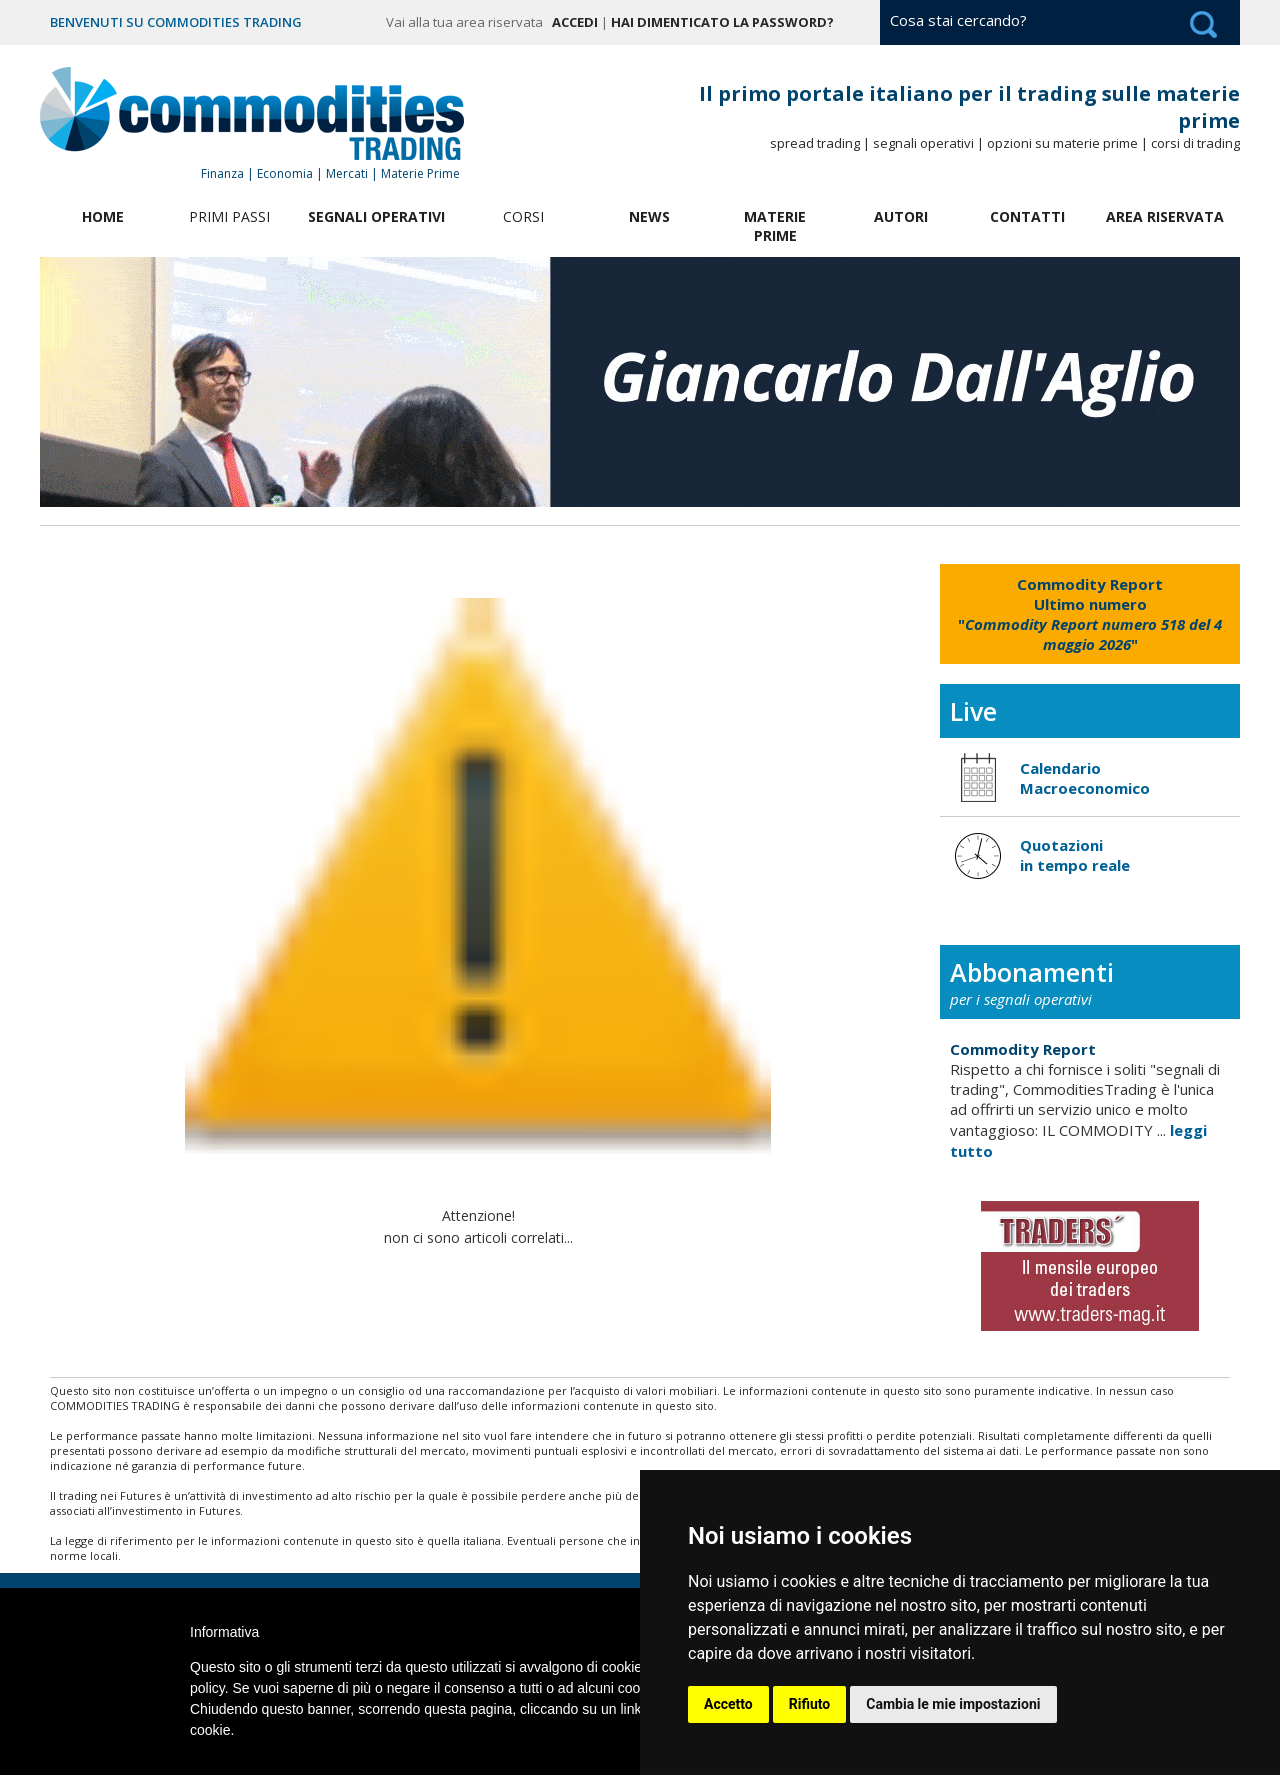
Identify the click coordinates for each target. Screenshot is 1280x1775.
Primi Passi (229, 216)
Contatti (1027, 216)
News (649, 216)
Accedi (575, 22)
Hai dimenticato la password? (722, 22)
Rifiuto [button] (810, 1704)
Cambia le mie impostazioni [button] (953, 1704)
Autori (901, 216)
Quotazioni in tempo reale (1075, 855)
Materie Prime (775, 226)
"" (1090, 614)
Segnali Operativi (376, 216)
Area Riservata (1165, 216)
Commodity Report (1023, 1049)
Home (103, 216)
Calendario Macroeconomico (1085, 778)
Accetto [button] (728, 1704)
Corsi (523, 216)
